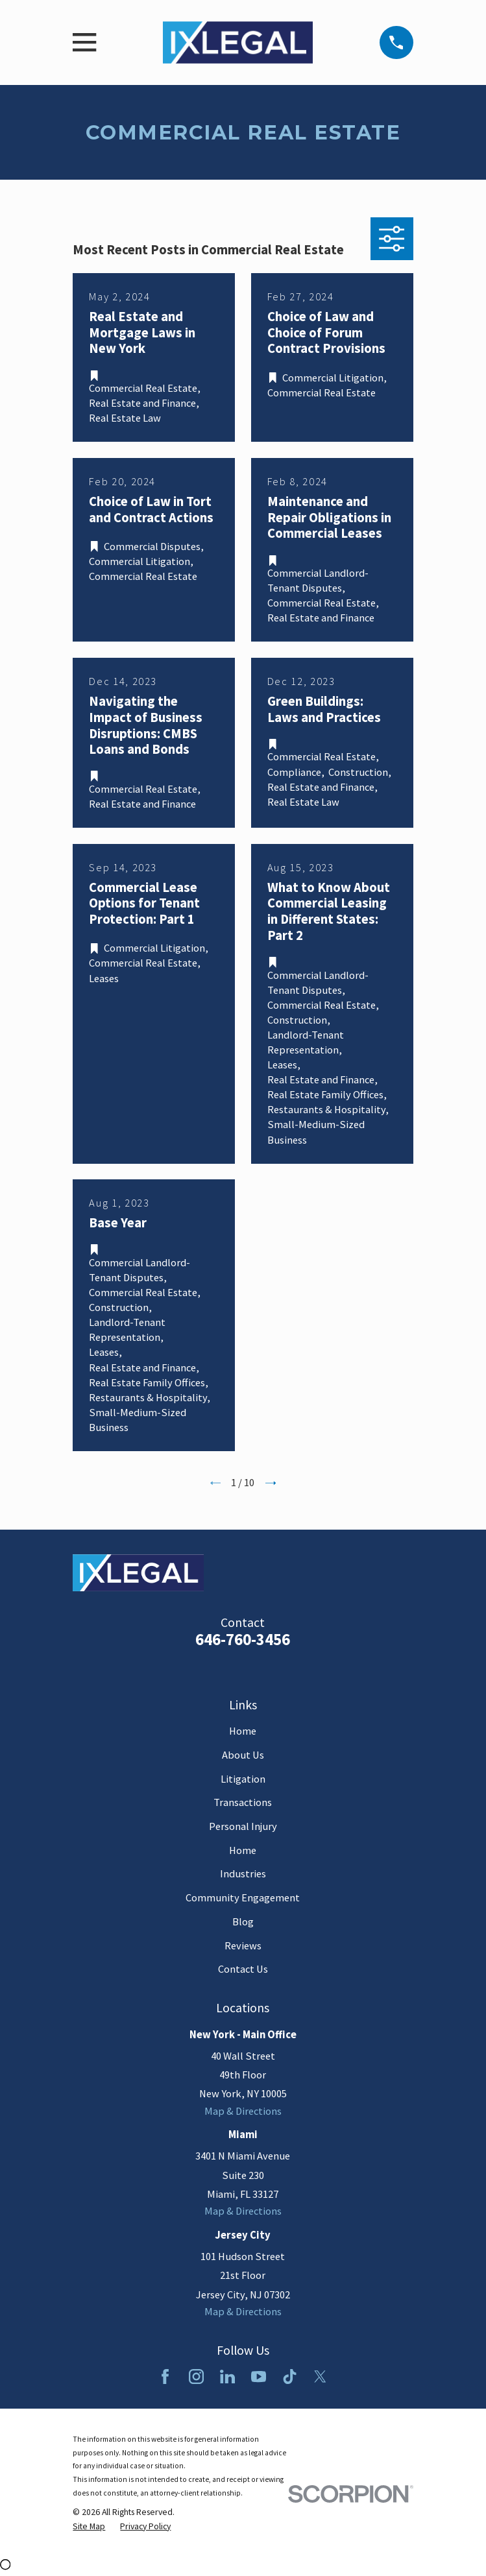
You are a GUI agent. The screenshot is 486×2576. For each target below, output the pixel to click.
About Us (243, 1755)
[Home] (238, 42)
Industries (243, 1874)
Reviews (243, 1946)
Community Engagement (243, 1898)
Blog (243, 1922)
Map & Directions (243, 2111)
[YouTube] (258, 2376)
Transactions (242, 1802)
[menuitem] (89, 2526)
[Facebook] (165, 2376)
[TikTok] (289, 2376)
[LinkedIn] (227, 2376)
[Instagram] (196, 2376)
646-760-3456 (242, 1640)
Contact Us (243, 1969)
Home (242, 1731)
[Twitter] (320, 2376)
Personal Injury (243, 1826)
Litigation (243, 1779)
